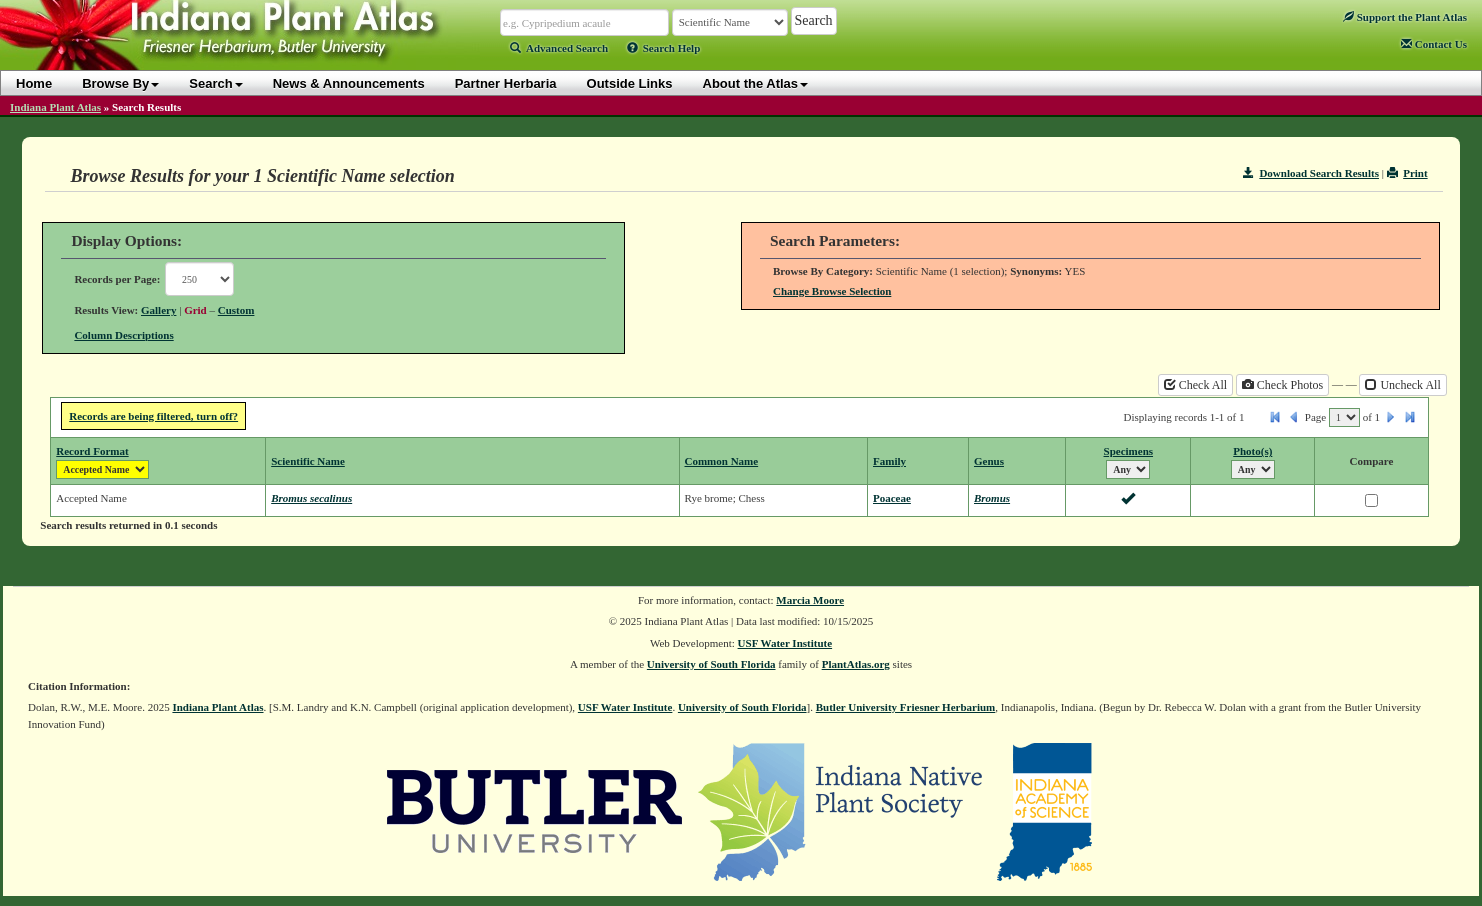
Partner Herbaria (506, 83)
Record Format (92, 451)
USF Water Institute (785, 643)
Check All (1195, 385)
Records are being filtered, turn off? (153, 416)
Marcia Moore (810, 600)
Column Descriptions (123, 335)
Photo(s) (1252, 451)
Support (1405, 17)
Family (889, 461)
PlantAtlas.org (856, 664)
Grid (195, 310)
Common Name (722, 461)
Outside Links (630, 83)
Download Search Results (1311, 173)
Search (215, 83)
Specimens (1129, 451)
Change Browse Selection (832, 291)
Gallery (158, 310)
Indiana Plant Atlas (55, 107)
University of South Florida (711, 664)
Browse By (120, 83)
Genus (989, 461)
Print (1407, 173)
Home (34, 83)
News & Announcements (349, 83)
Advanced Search (559, 48)
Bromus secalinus (311, 498)
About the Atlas (756, 83)
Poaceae (892, 498)
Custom (236, 310)
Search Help (664, 48)
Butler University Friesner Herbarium (906, 707)
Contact (1434, 44)
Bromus (992, 498)
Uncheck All (1402, 385)
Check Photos (1282, 385)
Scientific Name (308, 461)
